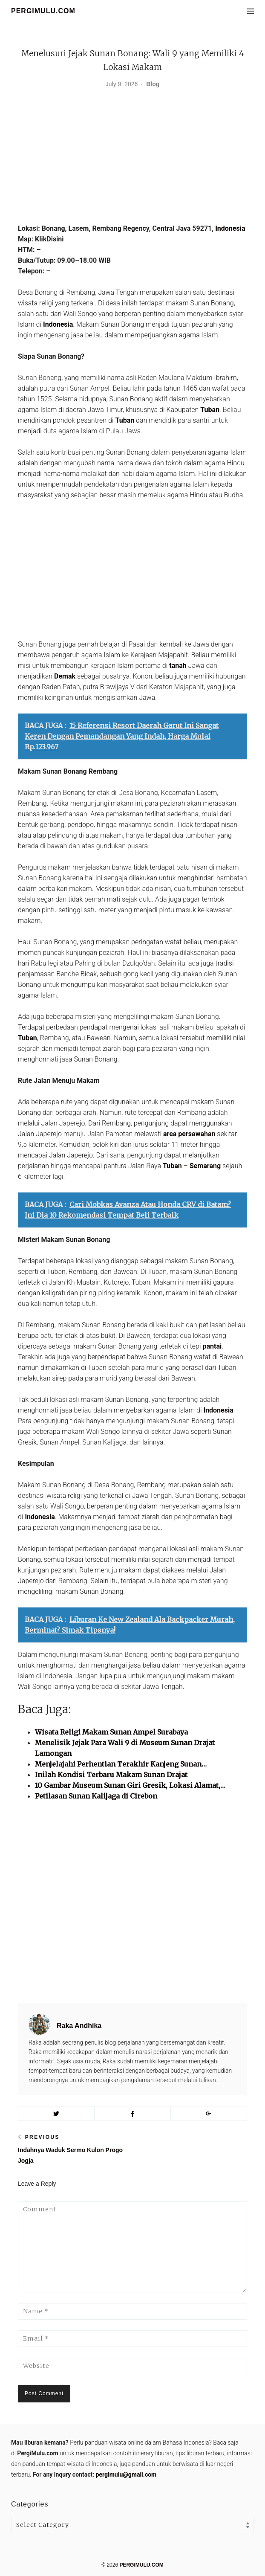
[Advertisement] (132, 159)
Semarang (205, 1166)
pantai (212, 1346)
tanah (177, 665)
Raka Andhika (79, 2025)
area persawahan (189, 1134)
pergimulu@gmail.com (126, 2474)
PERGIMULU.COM (43, 11)
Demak (64, 676)
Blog (152, 84)
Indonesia (230, 228)
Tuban (209, 410)
